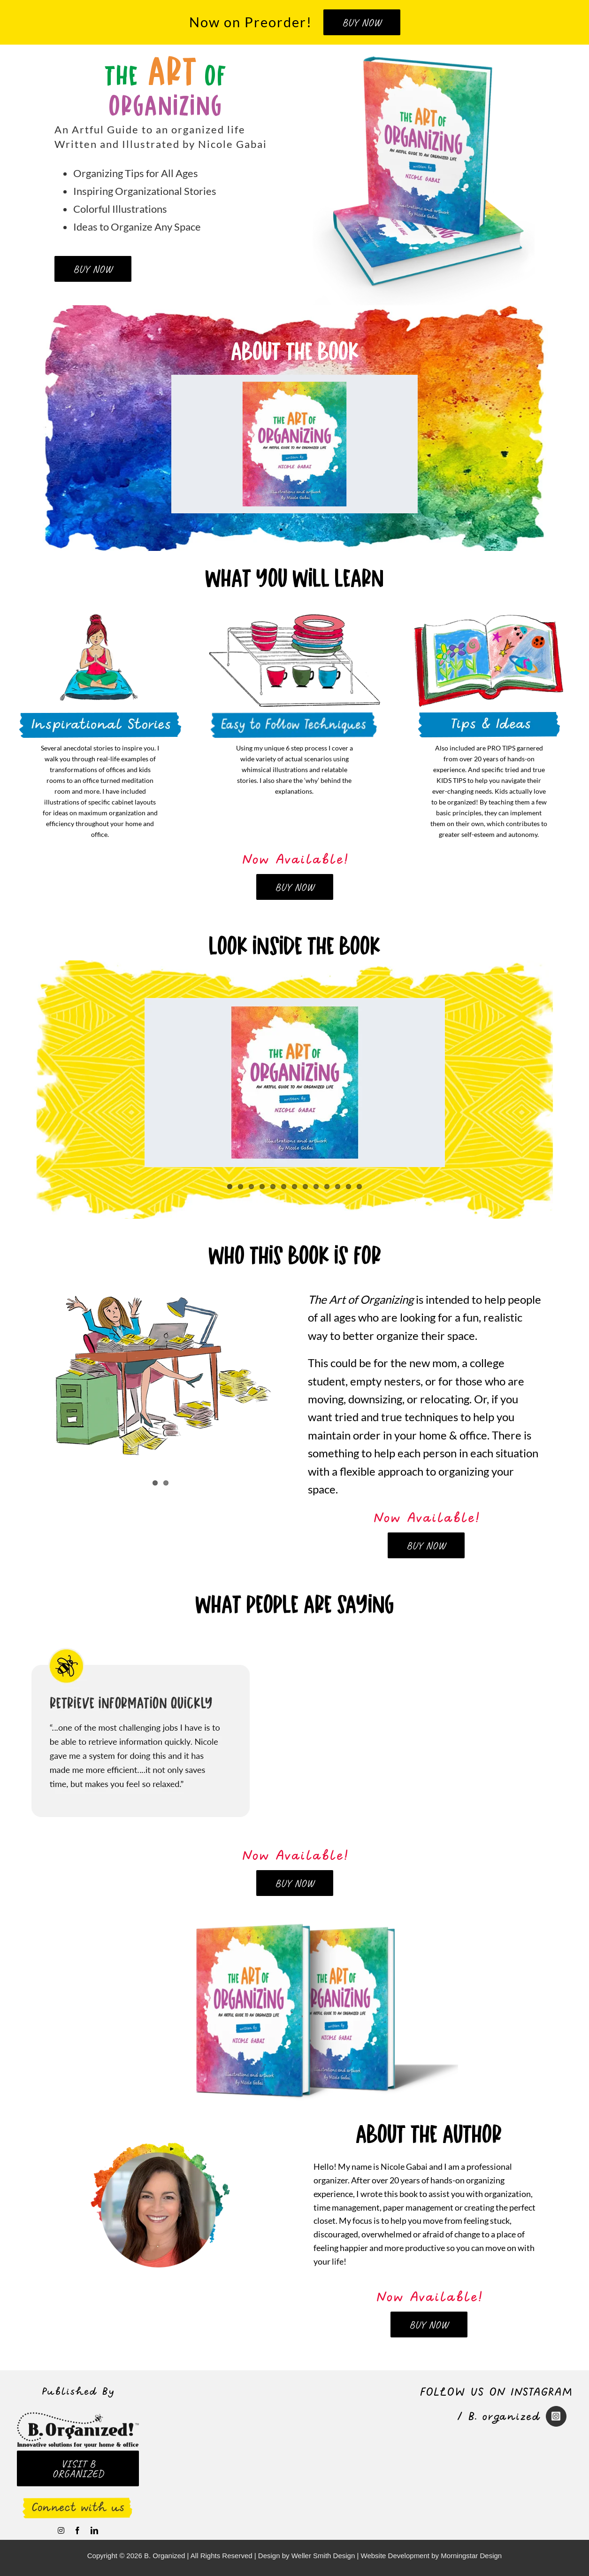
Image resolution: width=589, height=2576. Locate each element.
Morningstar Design (471, 2556)
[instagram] (61, 2530)
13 (359, 1186)
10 (326, 1186)
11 (337, 1186)
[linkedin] (94, 2530)
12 (348, 1186)
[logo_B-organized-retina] (78, 2415)
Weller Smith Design (323, 2556)
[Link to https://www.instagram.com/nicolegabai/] (556, 2416)
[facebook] (77, 2530)
